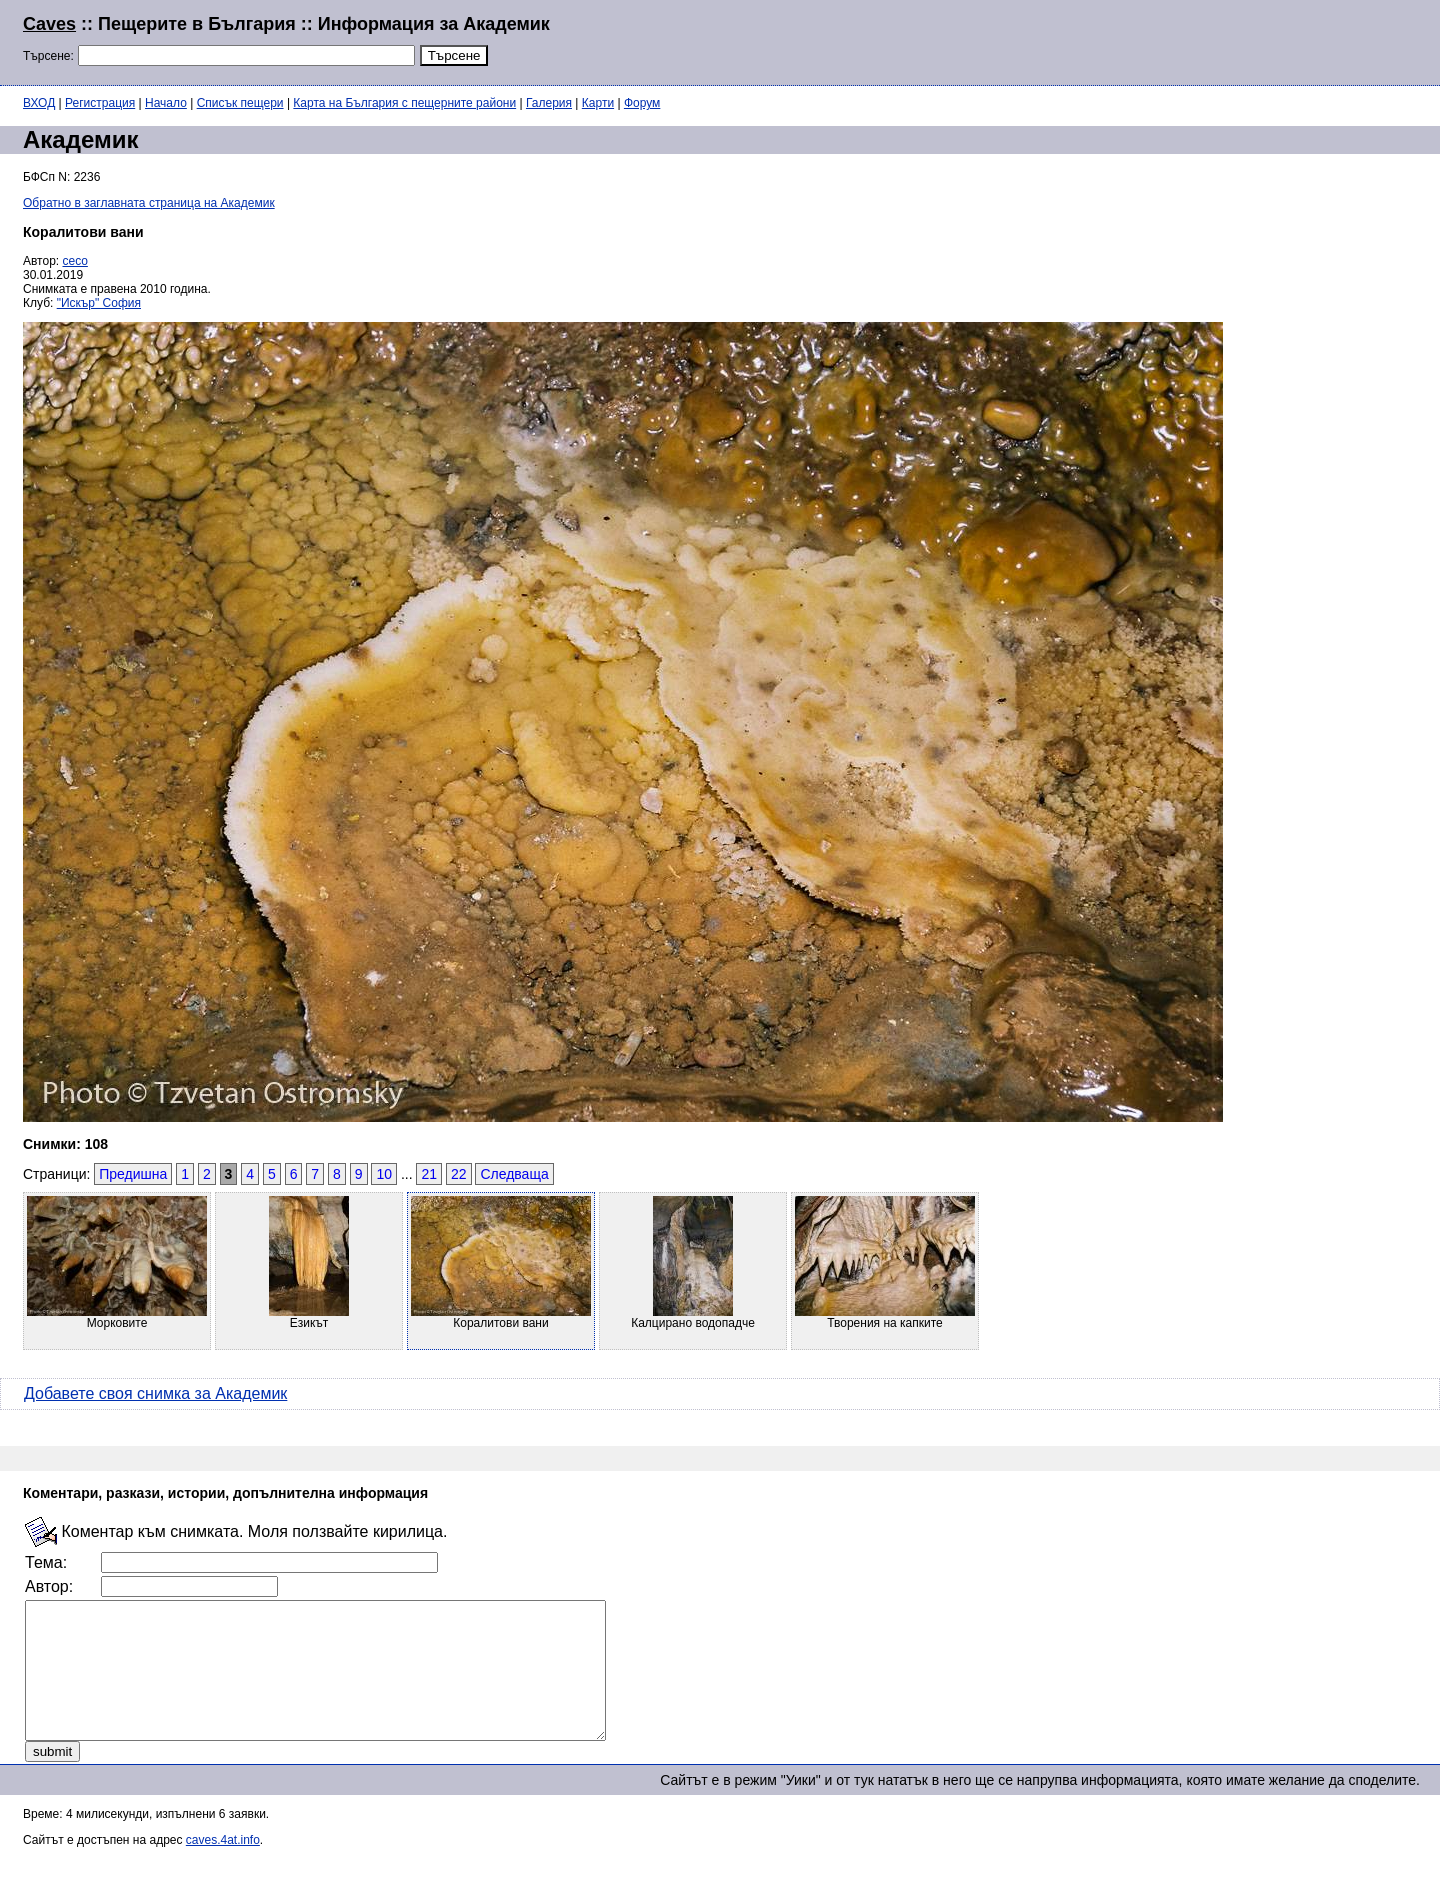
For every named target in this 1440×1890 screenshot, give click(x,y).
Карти (598, 103)
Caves (49, 24)
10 (384, 1174)
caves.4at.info (223, 1867)
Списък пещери (240, 103)
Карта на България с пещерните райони (404, 103)
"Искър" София (99, 303)
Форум (642, 103)
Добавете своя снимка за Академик (155, 1393)
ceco (75, 261)
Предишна (133, 1174)
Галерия (549, 103)
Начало (166, 103)
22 (459, 1174)
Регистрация (100, 103)
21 (429, 1174)
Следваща (514, 1174)
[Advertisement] (1174, 40)
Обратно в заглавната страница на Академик (149, 203)
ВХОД (39, 103)
